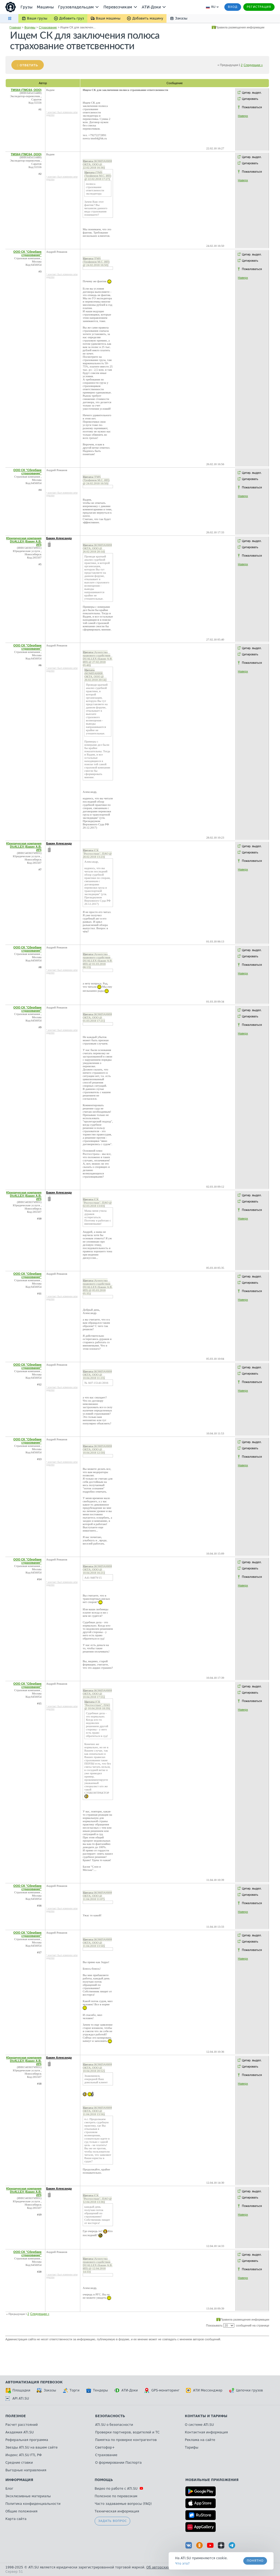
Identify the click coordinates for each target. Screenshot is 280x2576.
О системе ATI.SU (199, 2425)
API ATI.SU (17, 2398)
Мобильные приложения (212, 2480)
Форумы (29, 27)
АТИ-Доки (126, 2390)
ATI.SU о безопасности (114, 2425)
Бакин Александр (59, 538)
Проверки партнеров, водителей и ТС (127, 2432)
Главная (15, 27)
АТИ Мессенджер (204, 2390)
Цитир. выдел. (252, 92)
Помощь (104, 2480)
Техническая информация (117, 2511)
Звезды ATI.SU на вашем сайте (31, 2447)
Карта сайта (15, 2519)
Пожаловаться (252, 107)
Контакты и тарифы (206, 2416)
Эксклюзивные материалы (28, 2496)
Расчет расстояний (21, 2425)
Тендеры (97, 2390)
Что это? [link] (182, 2563)
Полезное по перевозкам (116, 2496)
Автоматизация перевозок (34, 2382)
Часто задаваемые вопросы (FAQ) (123, 2504)
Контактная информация (206, 2432)
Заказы (46, 2390)
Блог (9, 2488)
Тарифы (191, 2447)
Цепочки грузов (246, 2390)
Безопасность (110, 2416)
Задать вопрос (112, 2521)
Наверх (243, 115)
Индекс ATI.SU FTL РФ (23, 2455)
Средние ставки (19, 2463)
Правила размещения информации (240, 27)
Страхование (48, 27)
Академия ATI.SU (19, 2432)
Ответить (29, 65)
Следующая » (253, 65)
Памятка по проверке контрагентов (126, 2440)
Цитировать (250, 98)
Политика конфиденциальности (33, 2504)
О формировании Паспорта (118, 2463)
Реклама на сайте (200, 2440)
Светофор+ (105, 2447)
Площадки (17, 2390)
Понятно (255, 2560)
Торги (71, 2390)
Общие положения (21, 2511)
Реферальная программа (26, 2440)
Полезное (15, 2416)
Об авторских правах (164, 2567)
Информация (19, 2480)
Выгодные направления (25, 2470)
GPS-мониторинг (161, 2390)
